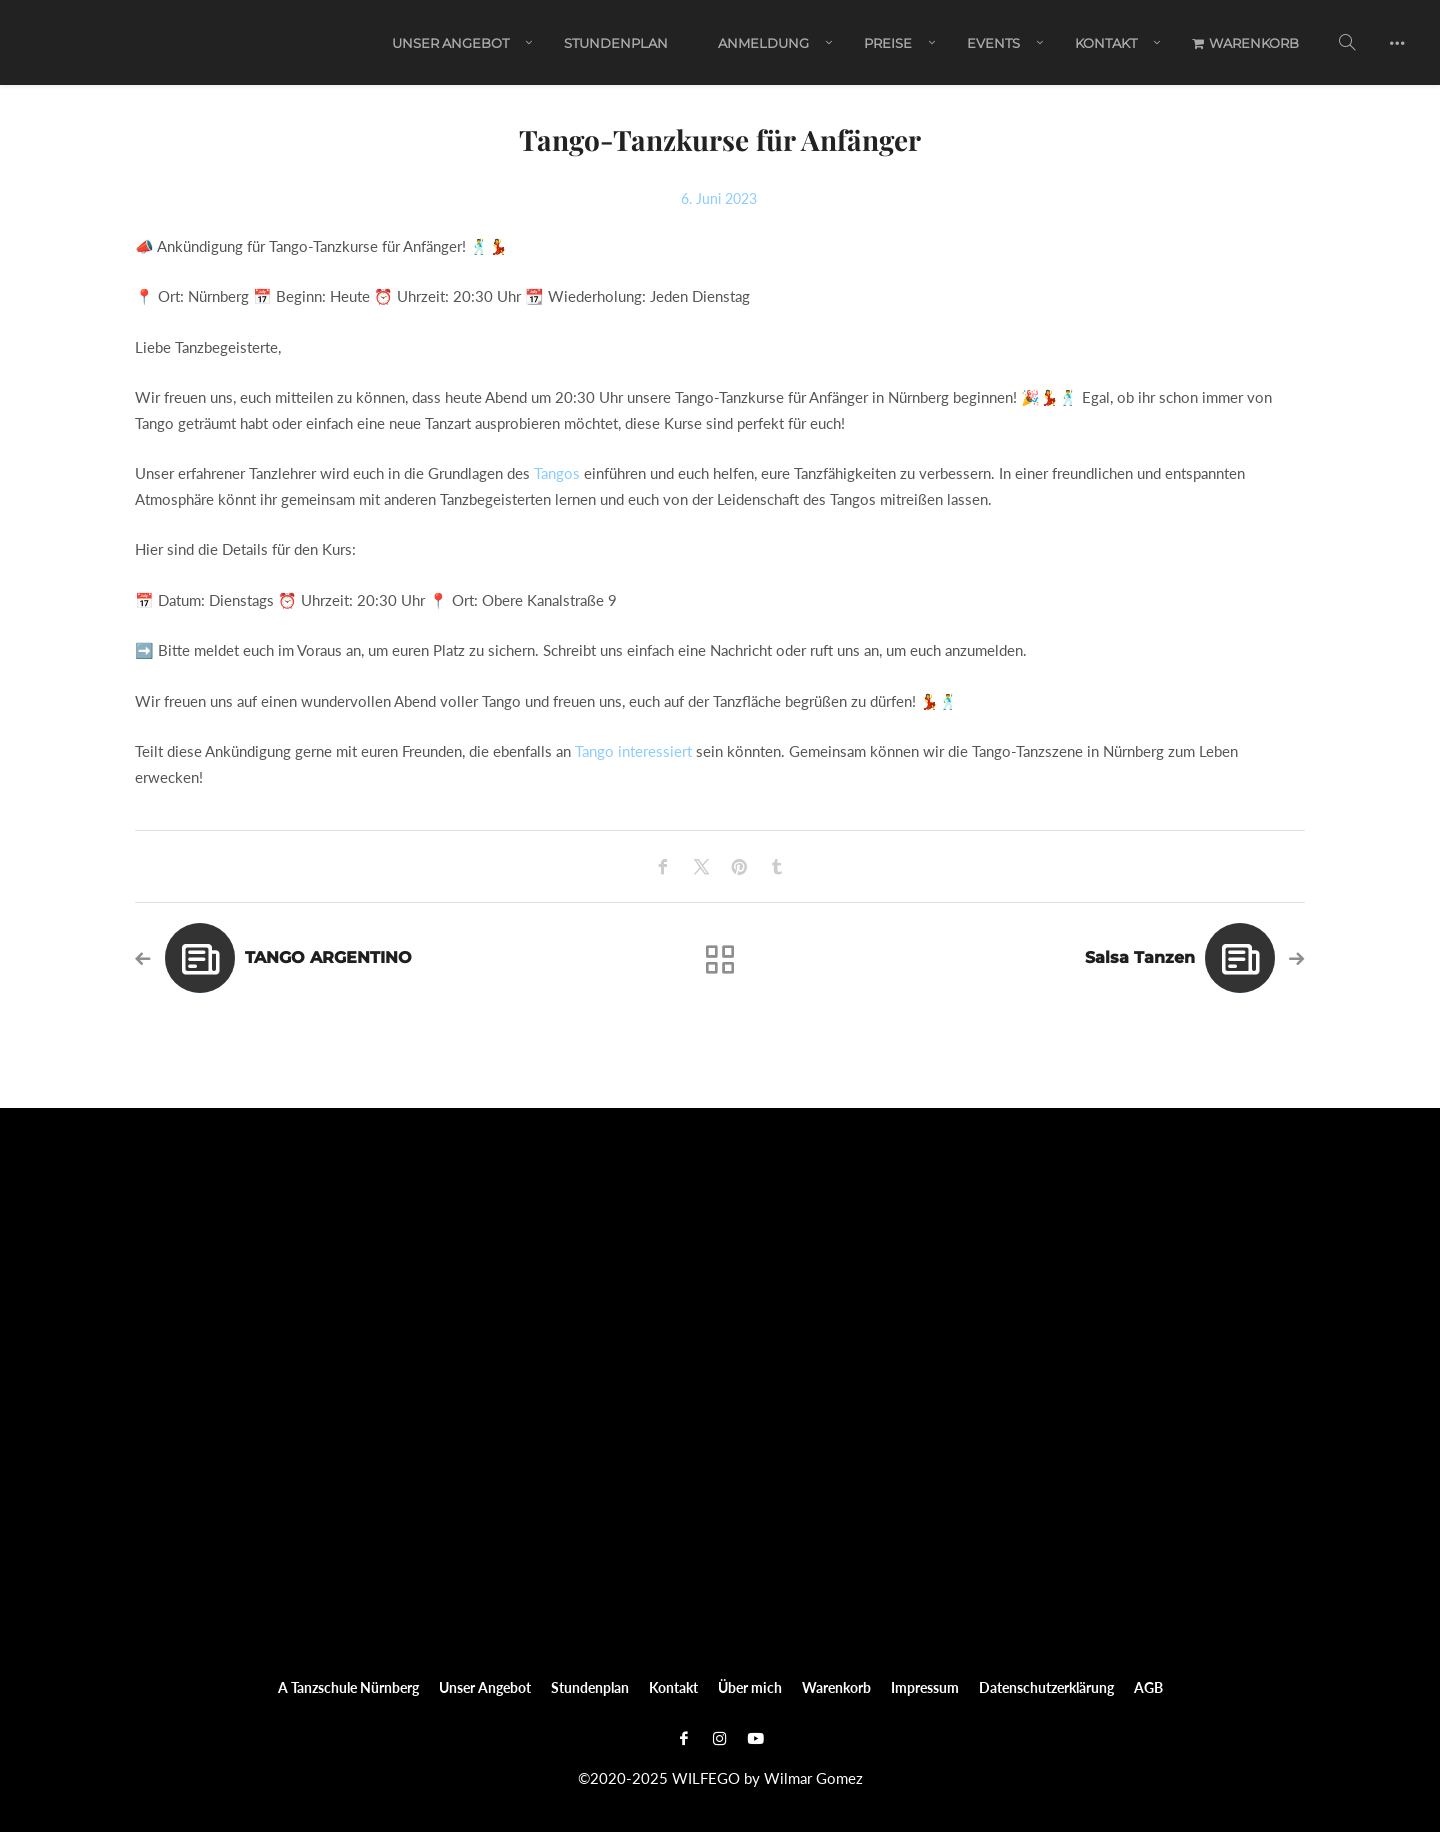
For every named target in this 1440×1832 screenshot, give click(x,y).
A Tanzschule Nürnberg (348, 1687)
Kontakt (1106, 43)
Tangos (557, 473)
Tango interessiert (633, 751)
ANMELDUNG (763, 43)
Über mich (750, 1687)
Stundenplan (616, 43)
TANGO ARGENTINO (328, 957)
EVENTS (993, 43)
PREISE (888, 43)
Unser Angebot (450, 43)
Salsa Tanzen (1140, 957)
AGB (1148, 1687)
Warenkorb (1245, 43)
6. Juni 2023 (719, 198)
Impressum (925, 1687)
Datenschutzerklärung (1046, 1687)
